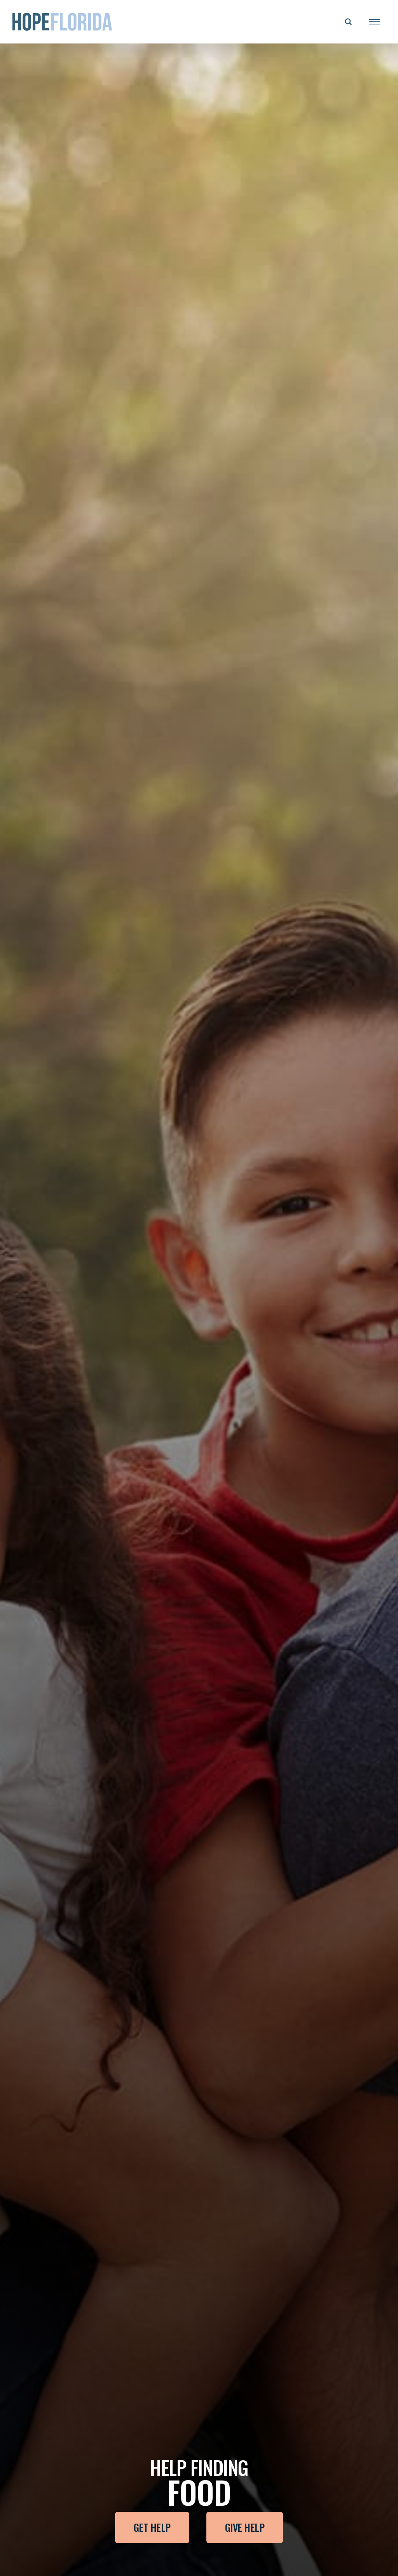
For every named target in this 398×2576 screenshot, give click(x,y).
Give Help (245, 2527)
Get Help (152, 2527)
